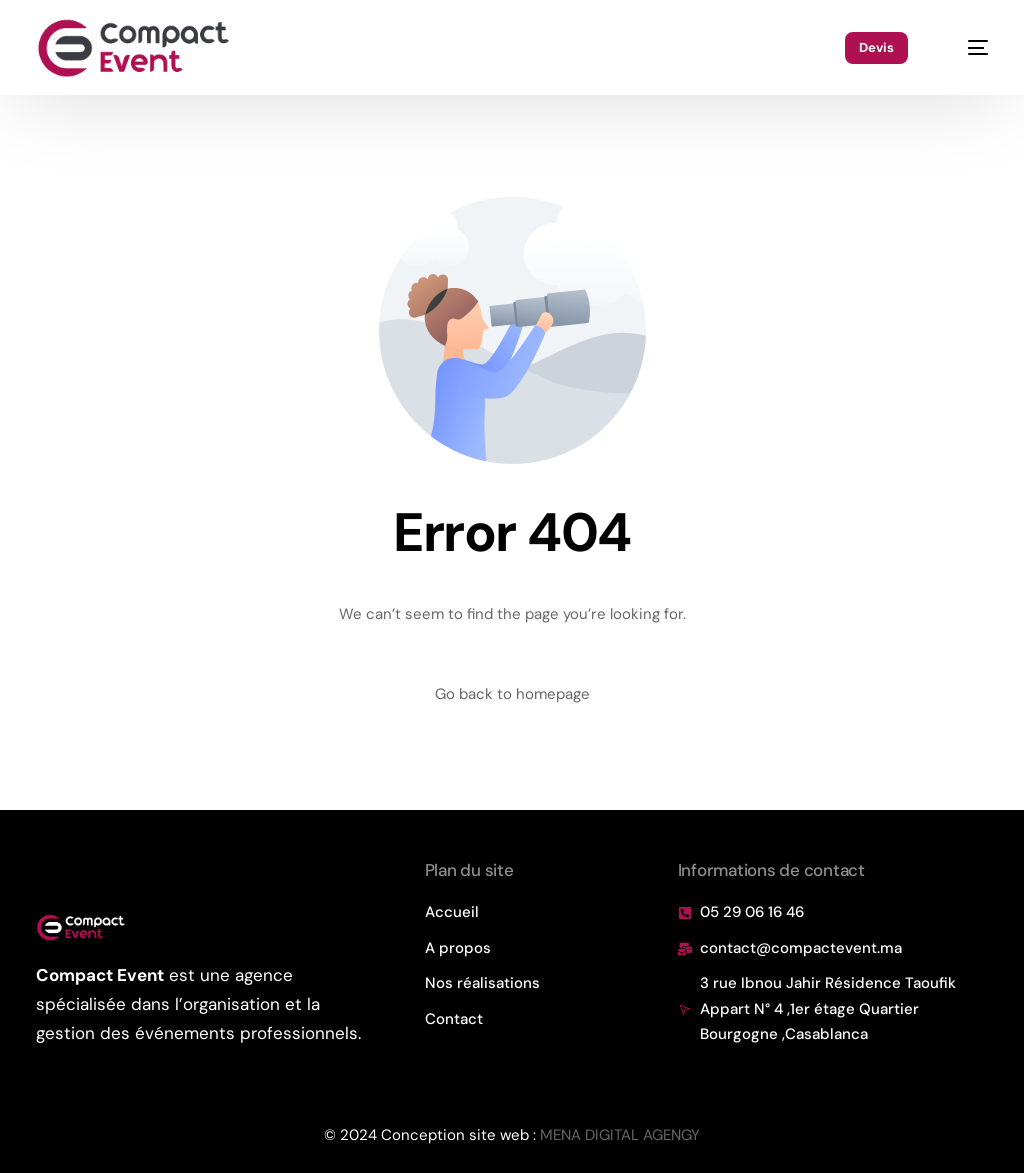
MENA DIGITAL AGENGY (620, 1135)
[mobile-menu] (967, 48)
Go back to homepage (512, 694)
